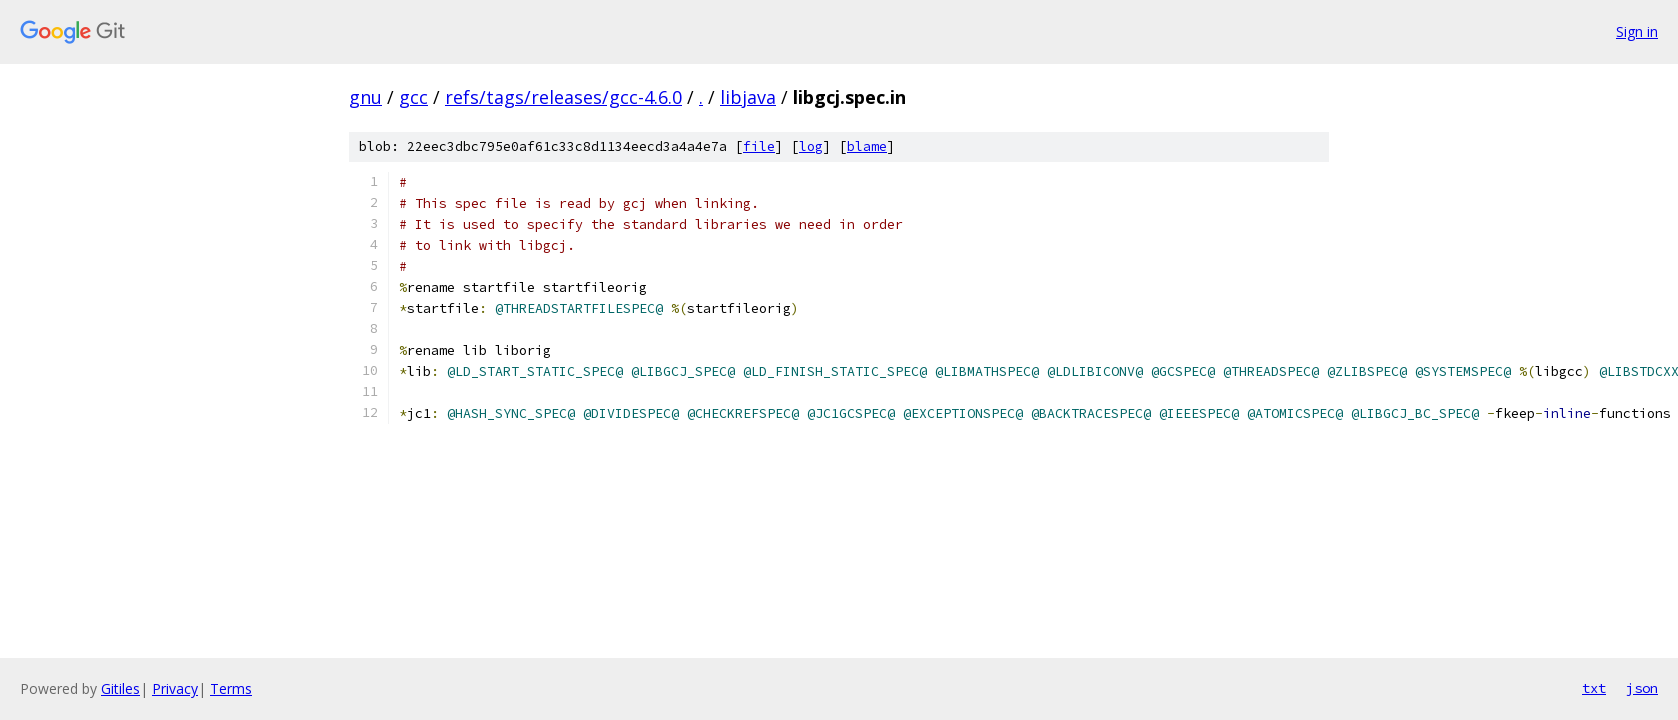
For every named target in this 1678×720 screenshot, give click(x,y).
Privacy (175, 688)
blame (867, 146)
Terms (231, 688)
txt (1594, 688)
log (811, 146)
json (1642, 688)
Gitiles (120, 688)
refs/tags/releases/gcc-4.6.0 (563, 97)
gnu (365, 97)
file (759, 146)
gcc (413, 97)
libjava (748, 97)
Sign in (1637, 31)
